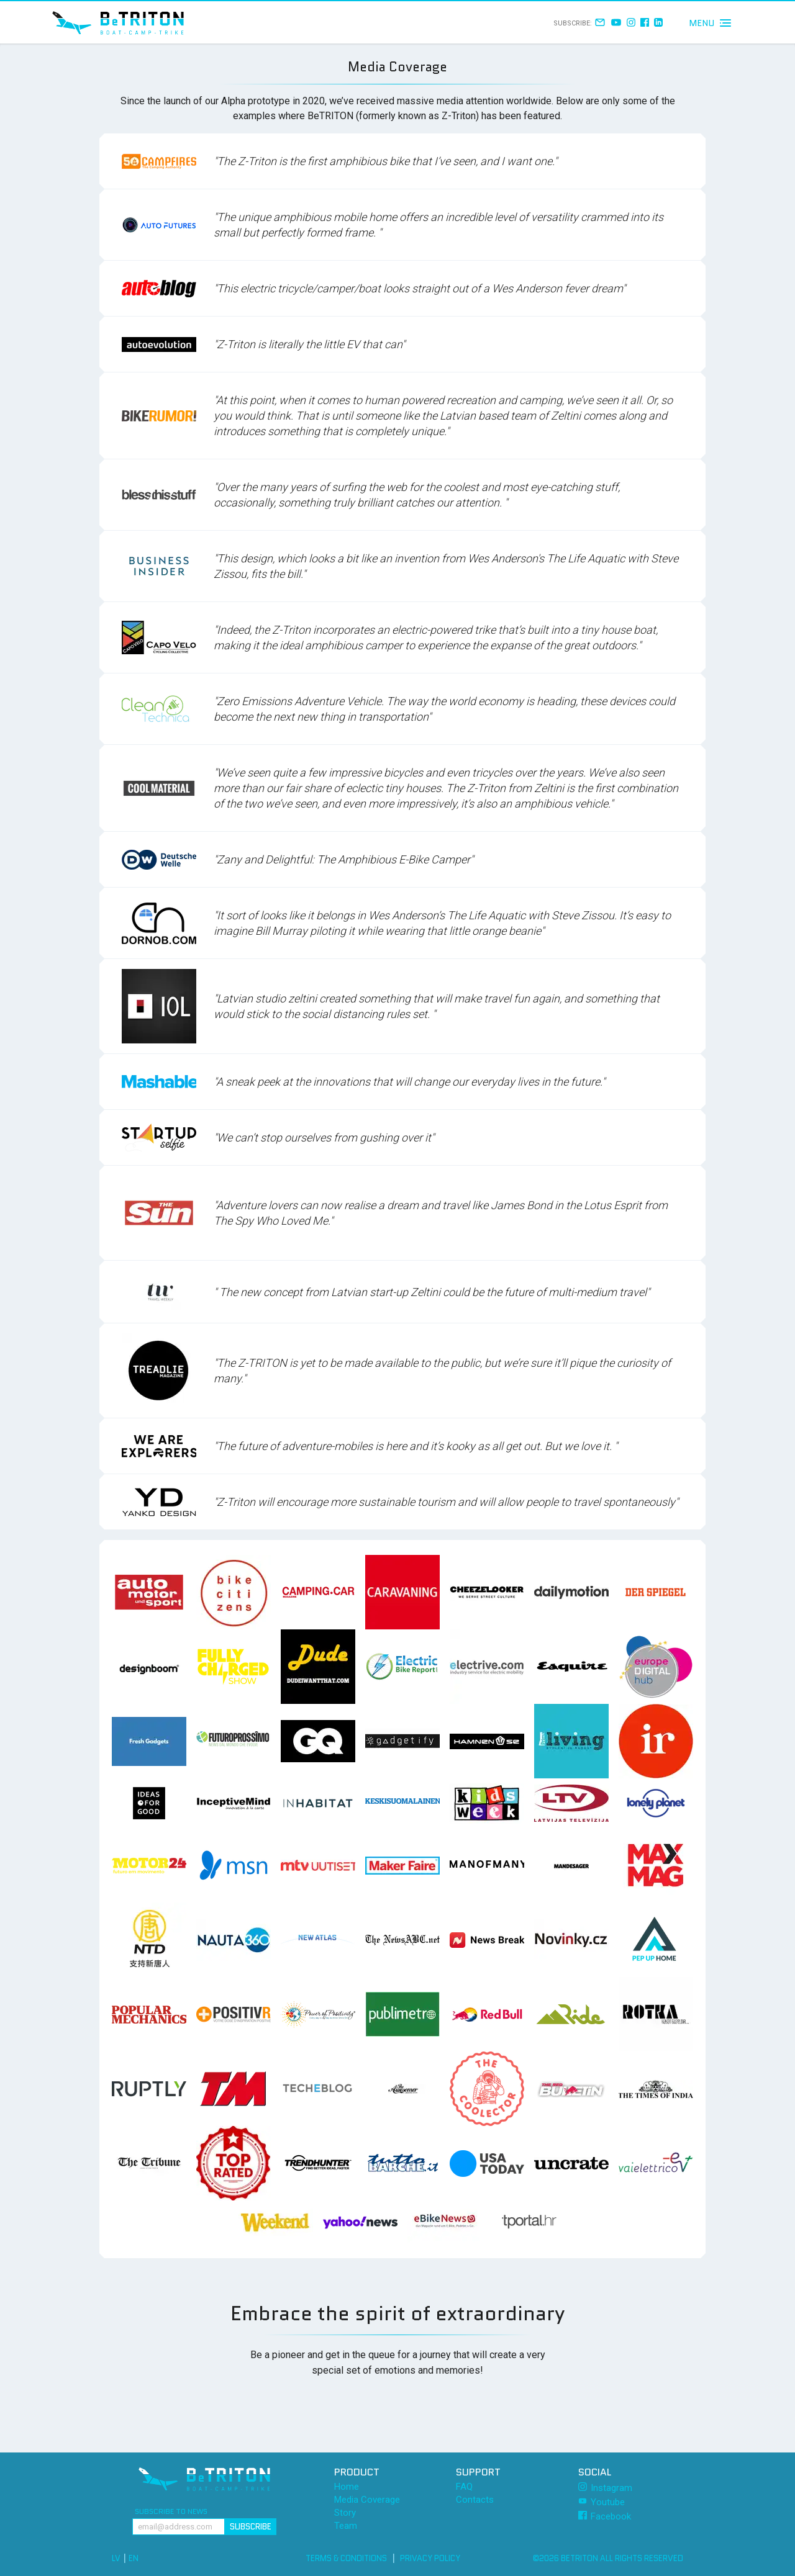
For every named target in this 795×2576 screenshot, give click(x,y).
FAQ (464, 2487)
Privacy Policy (430, 2558)
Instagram (605, 2487)
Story (345, 2513)
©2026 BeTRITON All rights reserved (608, 2558)
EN (134, 2558)
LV (116, 2558)
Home (346, 2487)
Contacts (475, 2500)
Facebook (604, 2516)
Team (345, 2526)
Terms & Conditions (346, 2558)
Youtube (601, 2502)
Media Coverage (367, 2500)
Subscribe (250, 2527)
